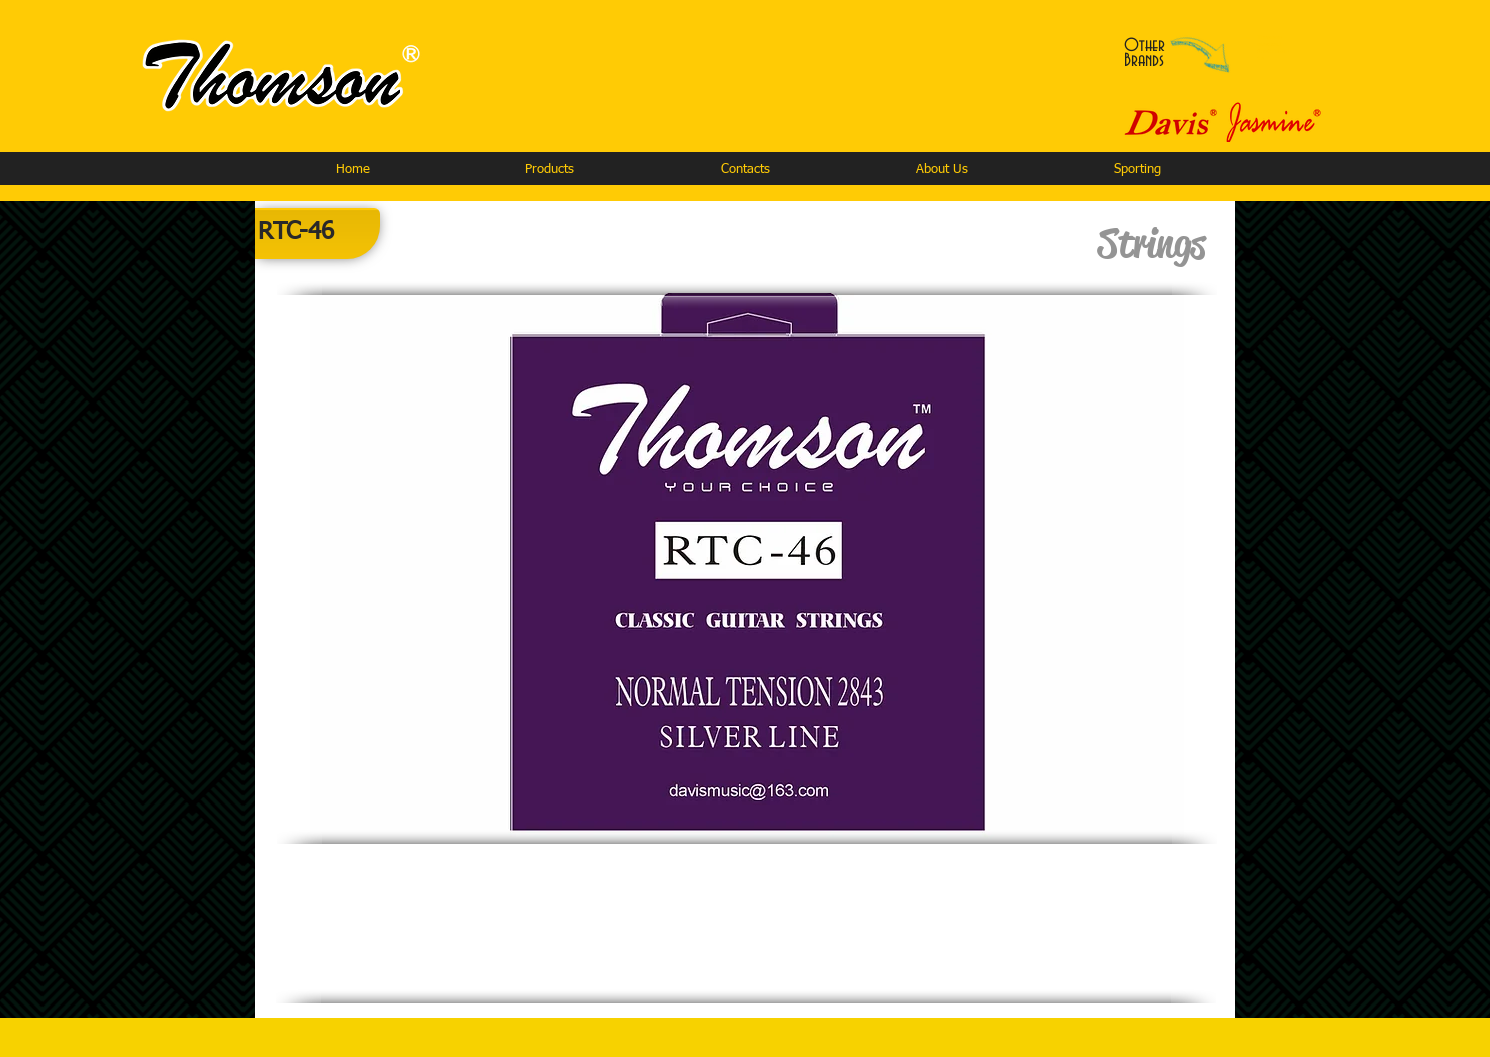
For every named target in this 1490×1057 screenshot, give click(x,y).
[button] (549, 169)
